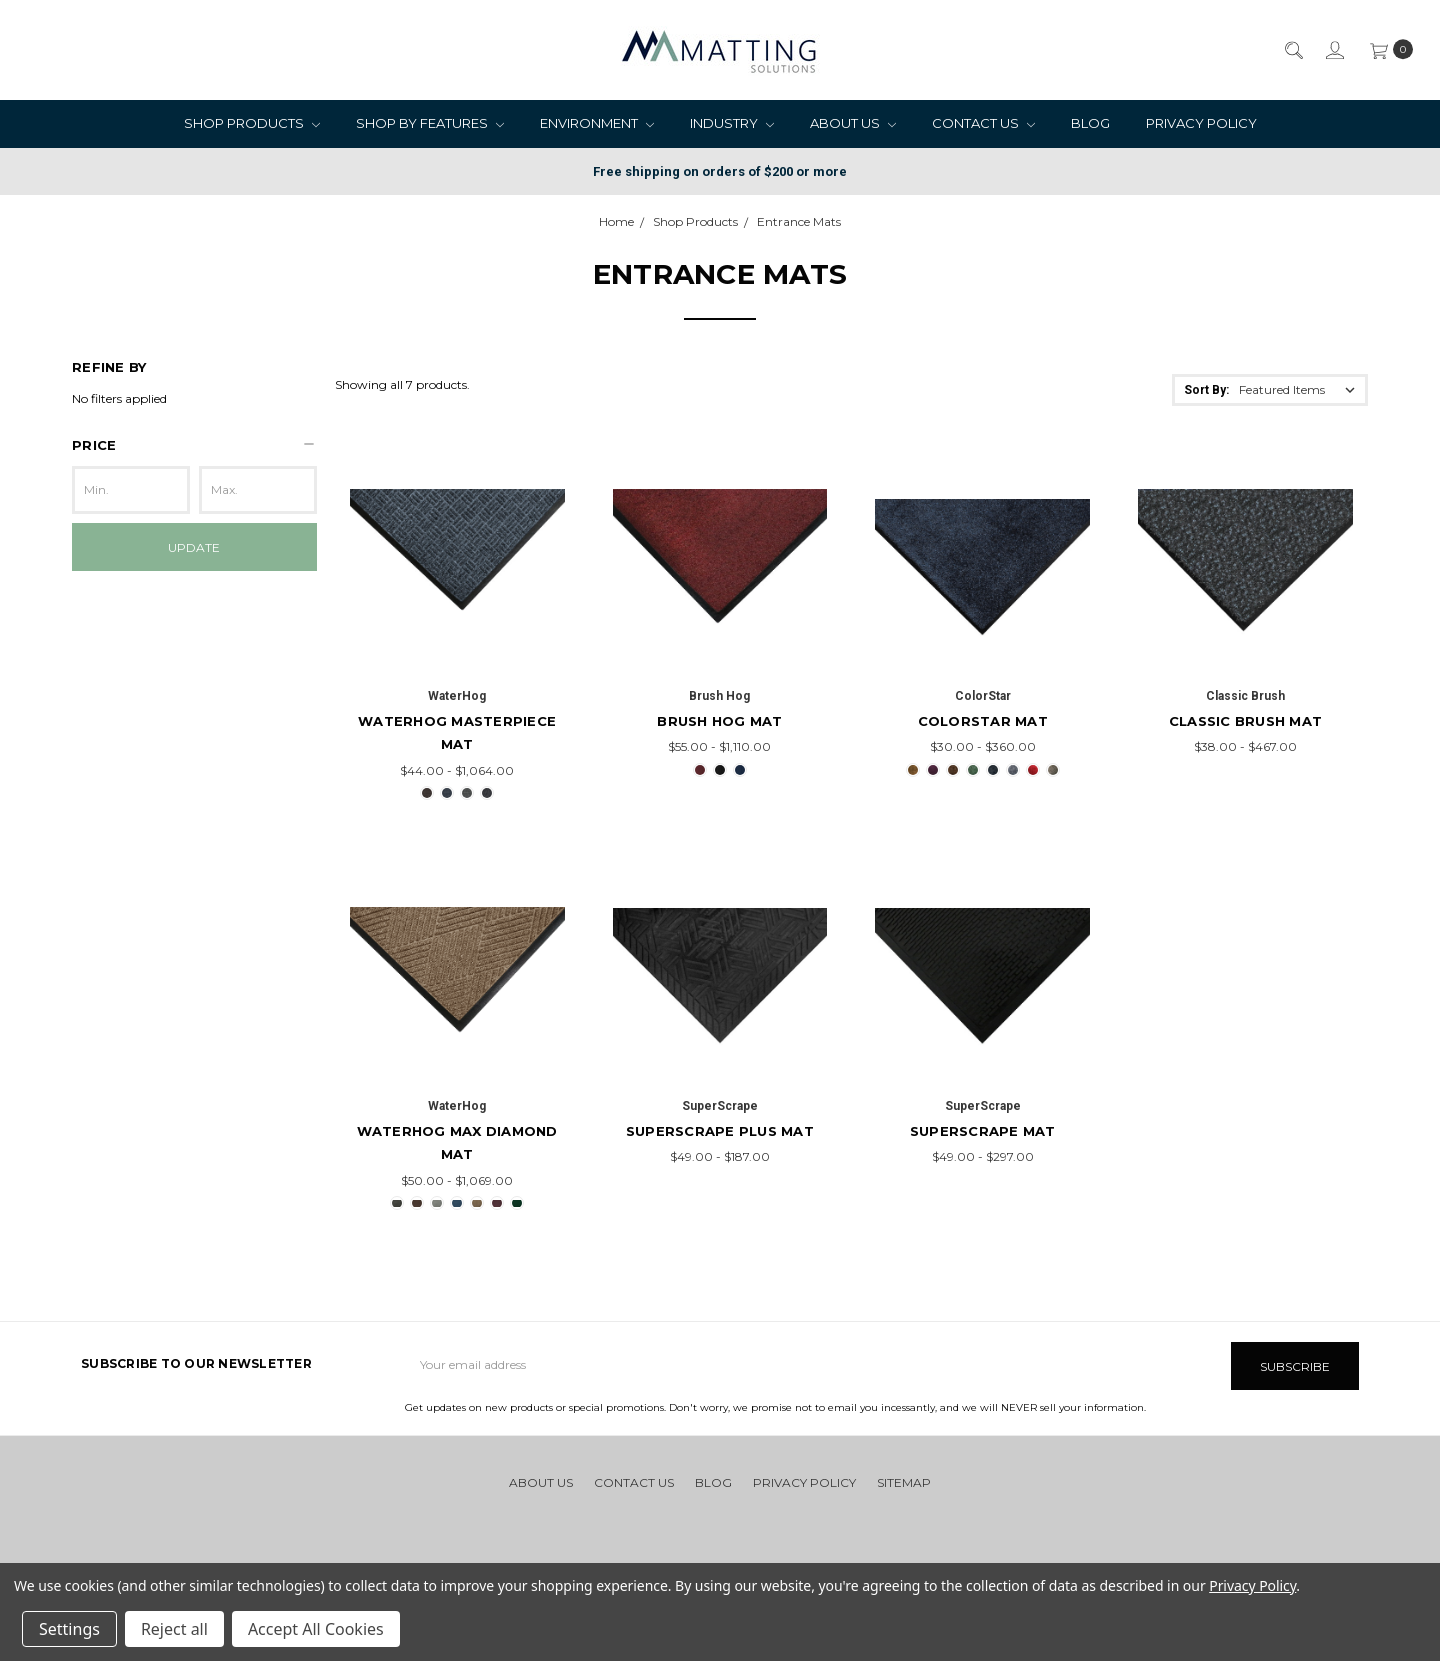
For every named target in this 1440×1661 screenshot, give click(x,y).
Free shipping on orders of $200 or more (720, 171)
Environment (597, 123)
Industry (732, 123)
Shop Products (252, 123)
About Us (853, 123)
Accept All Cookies (316, 1629)
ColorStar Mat (983, 721)
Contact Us (983, 123)
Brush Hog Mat (719, 721)
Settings (69, 1629)
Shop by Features (430, 123)
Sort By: (1206, 390)
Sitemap (904, 1480)
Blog (1090, 123)
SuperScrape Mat (983, 1131)
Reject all (174, 1629)
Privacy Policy (1201, 123)
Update (194, 547)
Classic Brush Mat (1245, 721)
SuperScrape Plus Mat (720, 1131)
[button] (194, 445)
